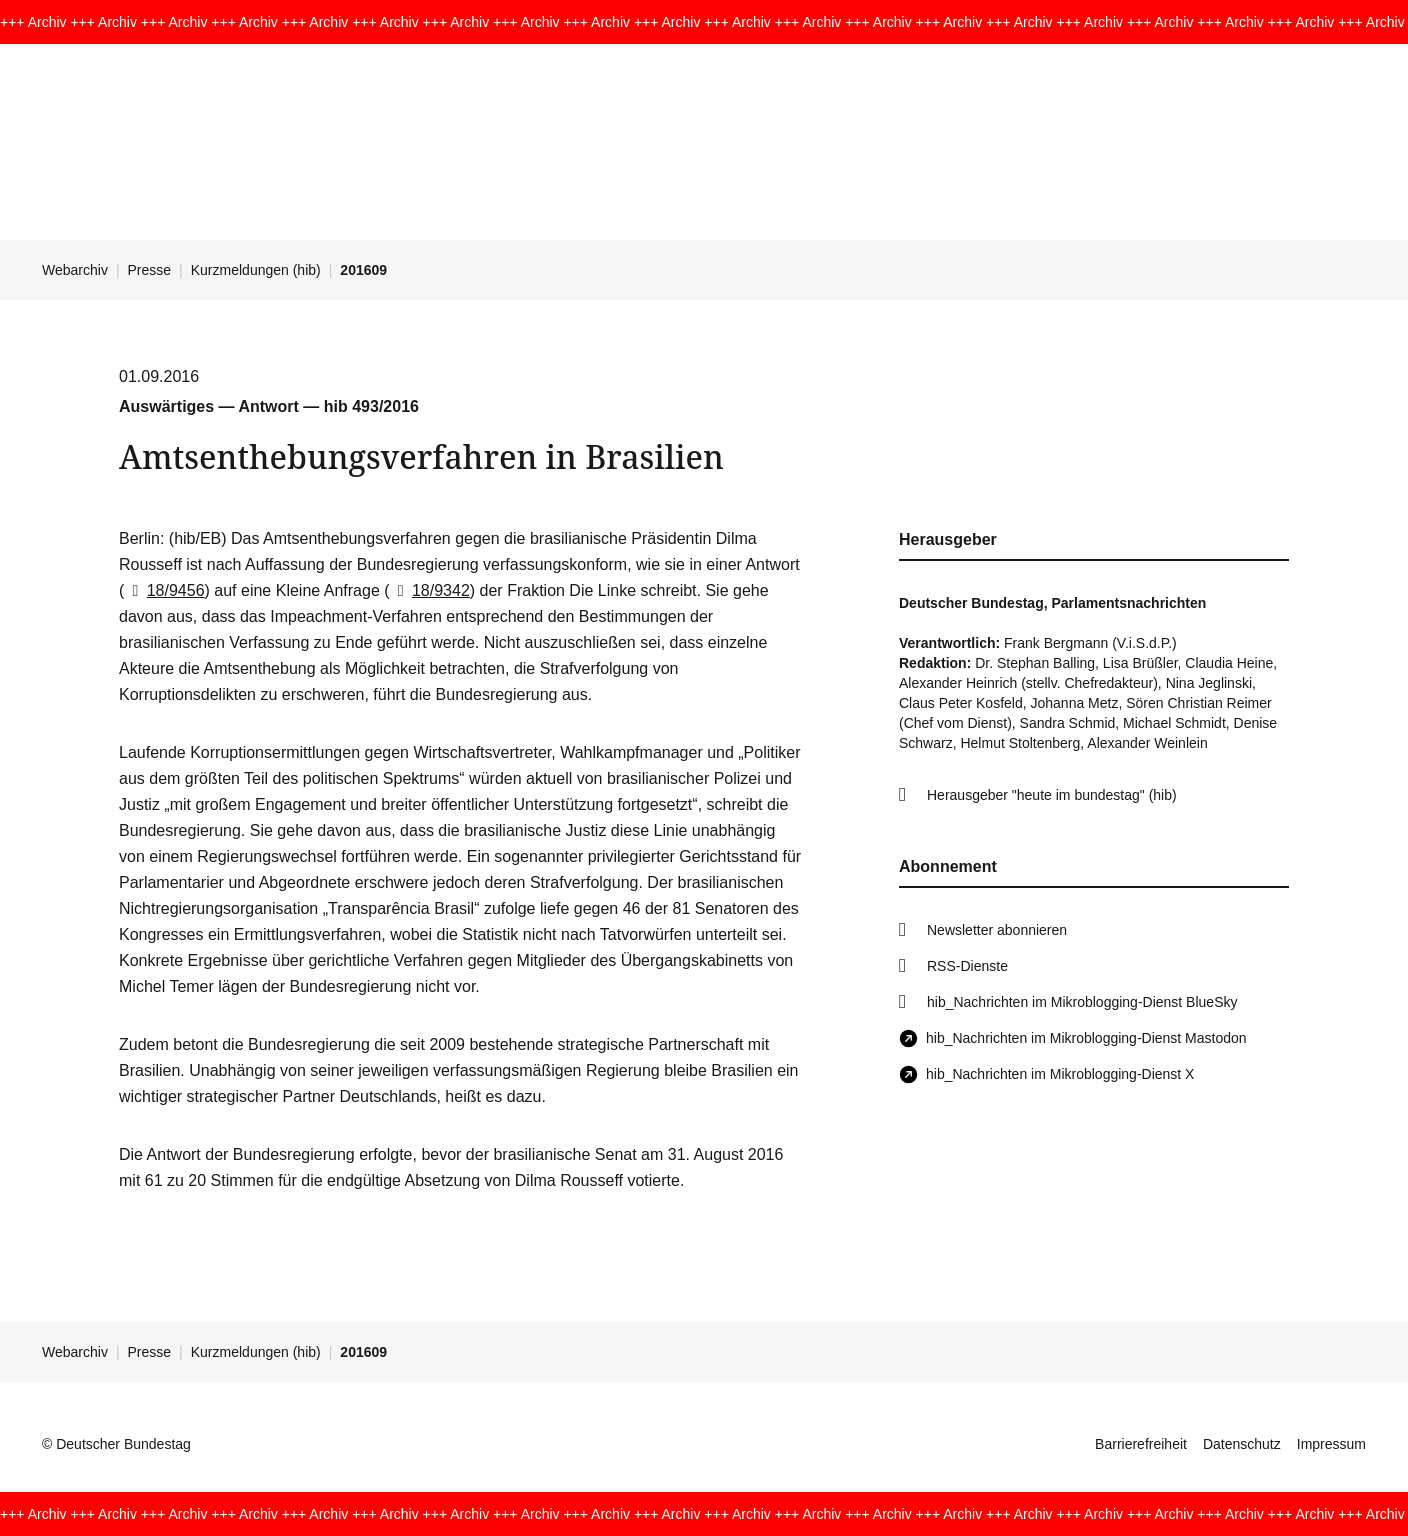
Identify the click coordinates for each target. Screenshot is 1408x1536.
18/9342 (430, 590)
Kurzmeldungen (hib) (256, 270)
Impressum (1331, 1444)
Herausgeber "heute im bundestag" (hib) (1052, 795)
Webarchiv (75, 270)
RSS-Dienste (967, 966)
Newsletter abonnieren (997, 930)
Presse (150, 270)
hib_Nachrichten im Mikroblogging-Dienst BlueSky (1082, 1002)
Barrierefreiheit (1141, 1444)
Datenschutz (1242, 1444)
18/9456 (164, 590)
